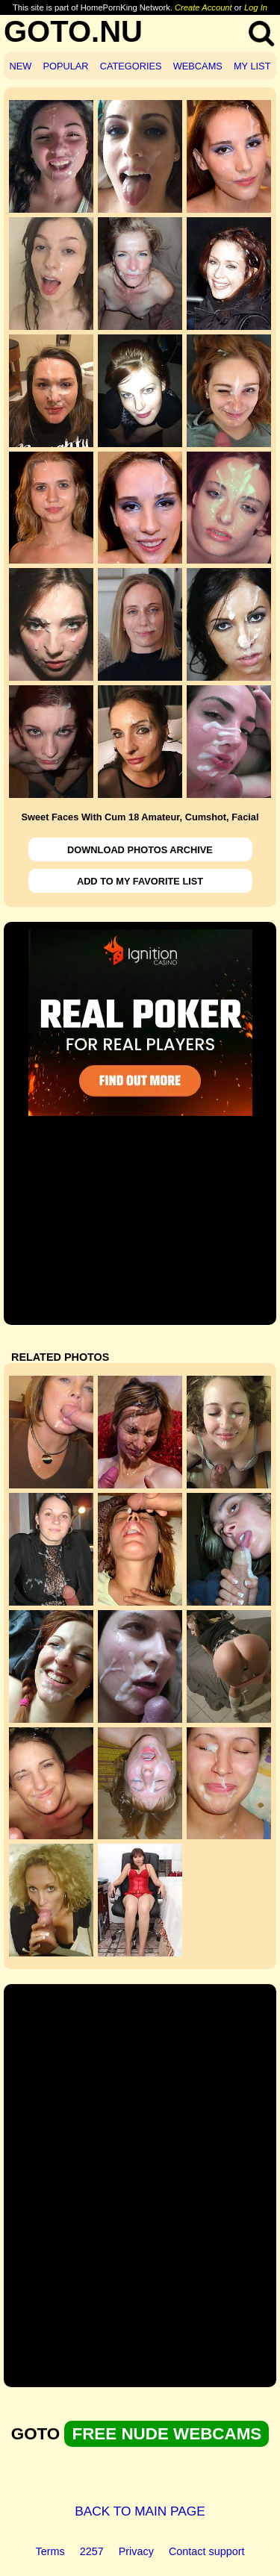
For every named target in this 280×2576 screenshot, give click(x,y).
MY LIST (252, 66)
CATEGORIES (131, 66)
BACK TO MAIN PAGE (140, 2511)
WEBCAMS (198, 66)
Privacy (136, 2551)
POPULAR (65, 66)
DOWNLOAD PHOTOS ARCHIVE (140, 849)
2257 (92, 2551)
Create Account (203, 7)
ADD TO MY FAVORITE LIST (140, 881)
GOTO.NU (73, 31)
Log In (255, 7)
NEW (21, 66)
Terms (50, 2551)
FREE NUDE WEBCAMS (166, 2433)
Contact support (207, 2551)
